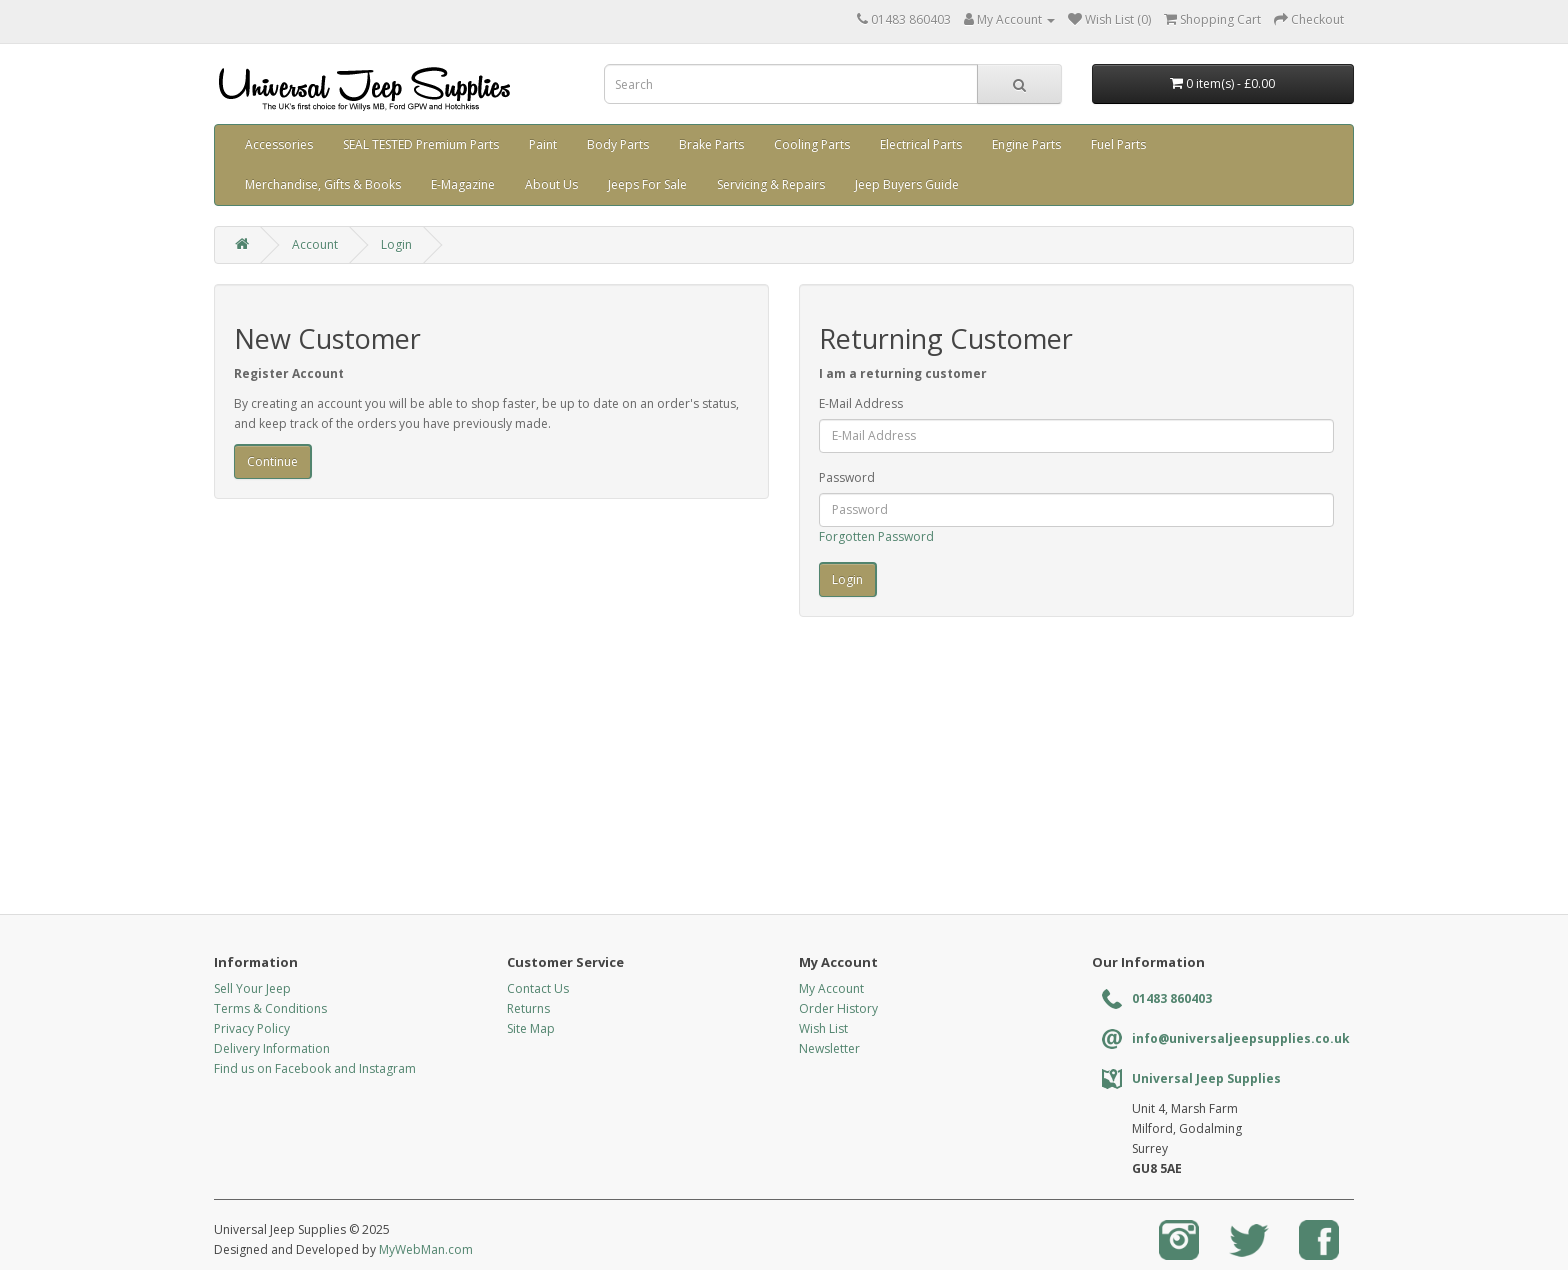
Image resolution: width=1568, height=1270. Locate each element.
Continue (272, 461)
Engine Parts (1026, 144)
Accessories (279, 144)
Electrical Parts (921, 144)
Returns (528, 1008)
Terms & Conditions (270, 1008)
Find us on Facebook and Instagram (315, 1068)
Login (396, 244)
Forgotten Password (876, 536)
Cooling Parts (812, 144)
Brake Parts (711, 144)
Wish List (823, 1028)
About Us (551, 184)
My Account (831, 988)
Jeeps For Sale (647, 184)
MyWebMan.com (426, 1249)
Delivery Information (272, 1048)
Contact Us (538, 988)
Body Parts (618, 144)
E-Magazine (463, 184)
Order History (838, 1008)
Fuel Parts (1118, 144)
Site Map (531, 1028)
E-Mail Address (861, 403)
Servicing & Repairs (771, 184)
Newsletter (829, 1048)
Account (315, 244)
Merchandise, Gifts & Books (323, 184)
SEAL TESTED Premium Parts (421, 144)
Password (847, 477)
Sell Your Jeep (252, 988)
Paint (543, 144)
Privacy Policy (252, 1028)
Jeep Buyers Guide (907, 184)
